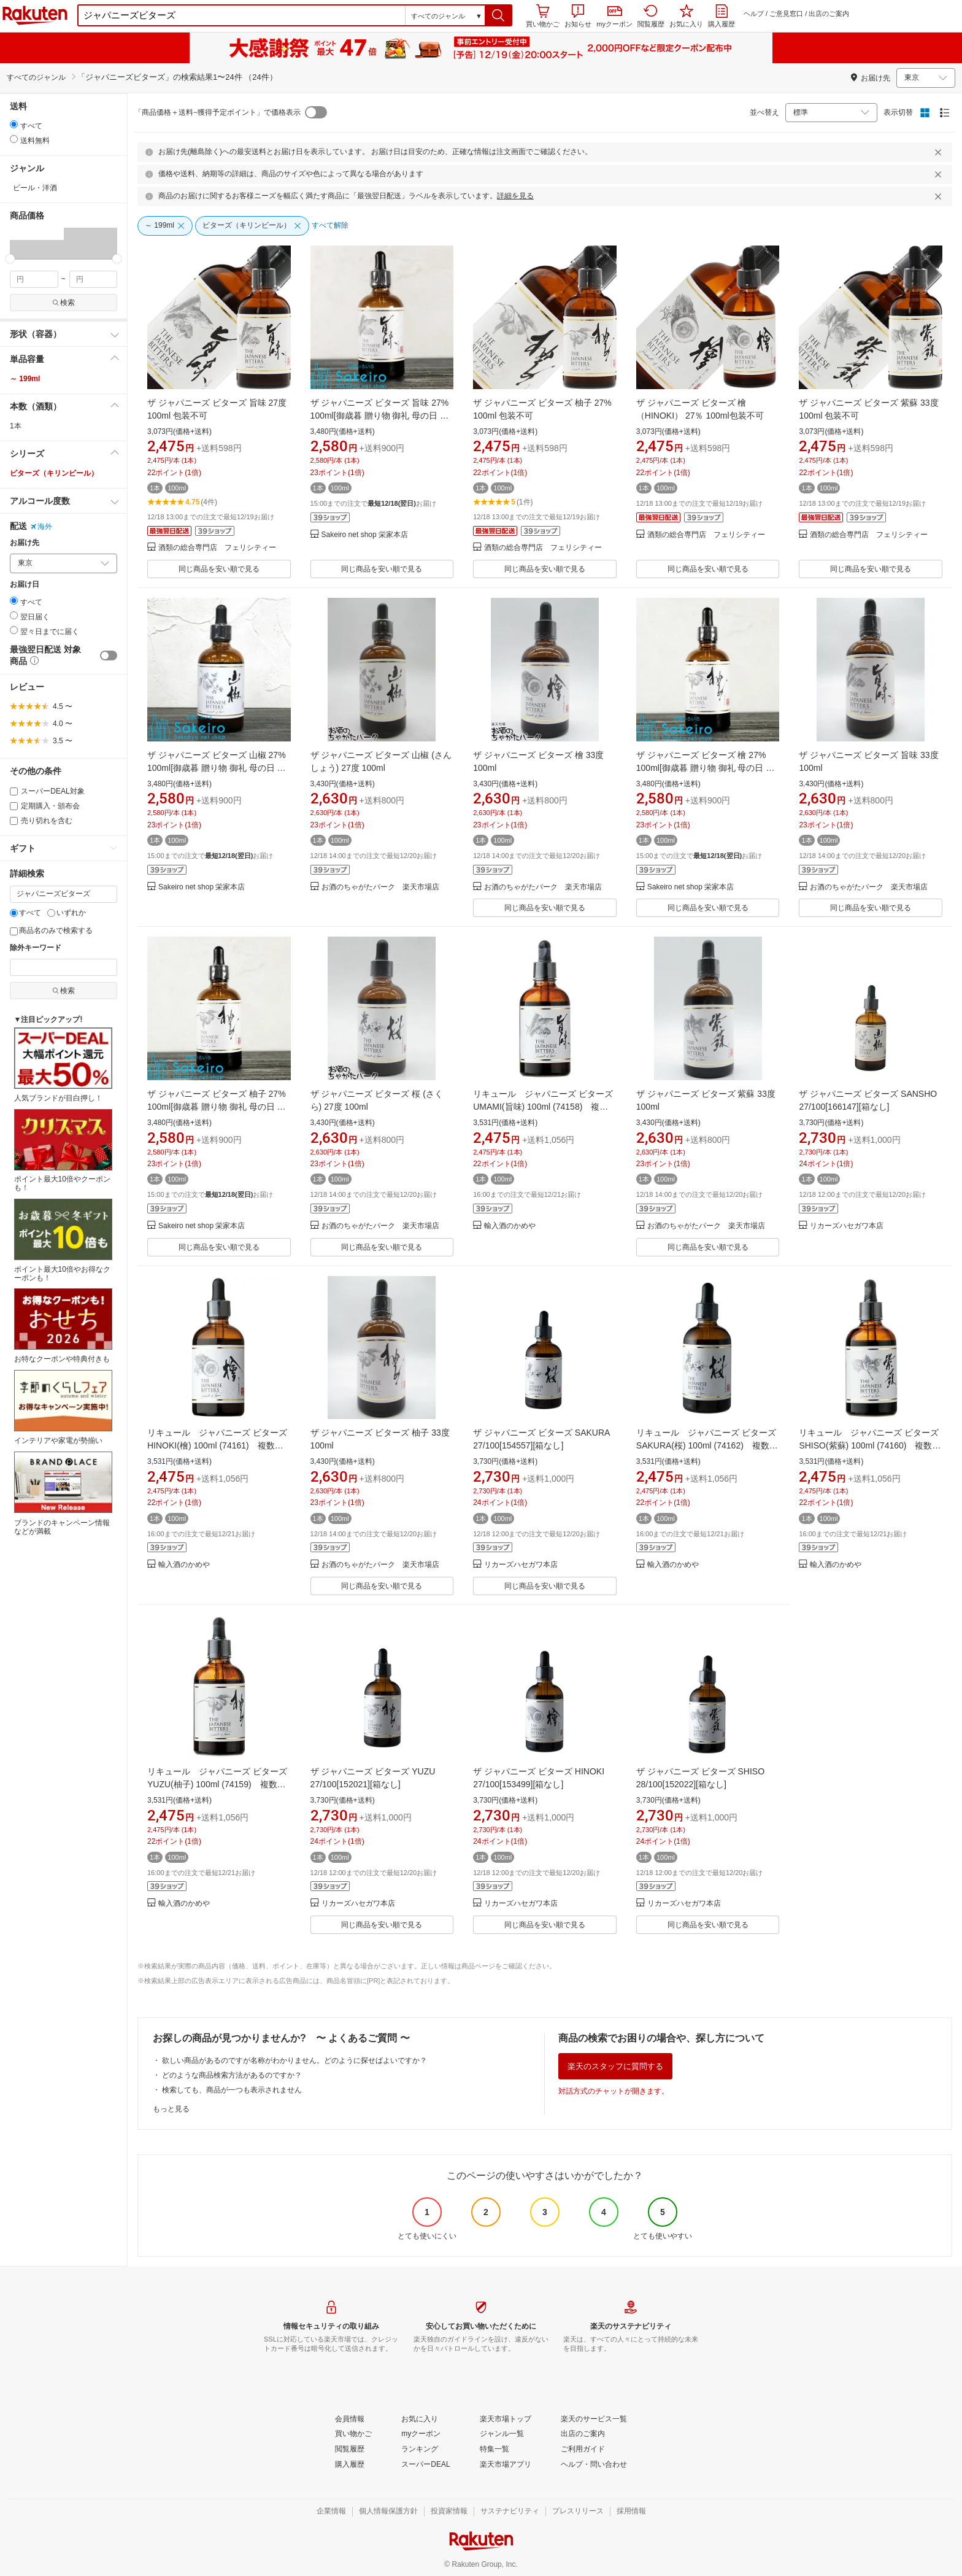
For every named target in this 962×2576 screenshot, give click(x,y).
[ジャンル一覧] (502, 2434)
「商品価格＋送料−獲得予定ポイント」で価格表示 (217, 112)
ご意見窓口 (786, 13)
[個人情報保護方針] (388, 2511)
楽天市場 (34, 15)
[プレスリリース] (578, 2511)
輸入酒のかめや (510, 1226)
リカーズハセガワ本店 (846, 1226)
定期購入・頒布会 (45, 806)
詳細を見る (515, 195)
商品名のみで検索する (51, 930)
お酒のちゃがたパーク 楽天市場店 (380, 887)
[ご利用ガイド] (583, 2449)
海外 (41, 526)
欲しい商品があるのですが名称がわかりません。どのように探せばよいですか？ (294, 2060)
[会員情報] (349, 2419)
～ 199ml (25, 378)
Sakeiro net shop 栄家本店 (364, 535)
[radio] (14, 124)
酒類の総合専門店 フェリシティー (217, 548)
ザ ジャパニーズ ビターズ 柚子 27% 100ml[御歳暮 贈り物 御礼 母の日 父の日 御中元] (216, 1106)
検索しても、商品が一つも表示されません (232, 2090)
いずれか (66, 912)
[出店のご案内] (583, 2434)
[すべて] (14, 913)
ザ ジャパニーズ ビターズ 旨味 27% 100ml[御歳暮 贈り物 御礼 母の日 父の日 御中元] (379, 415)
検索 (63, 302)
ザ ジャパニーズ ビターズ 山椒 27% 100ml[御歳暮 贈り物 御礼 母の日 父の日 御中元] (216, 768)
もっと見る (171, 2109)
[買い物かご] (353, 2434)
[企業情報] (331, 2511)
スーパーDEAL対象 (47, 791)
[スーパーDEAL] (425, 2465)
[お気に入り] (419, 2419)
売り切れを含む (41, 820)
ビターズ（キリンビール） (54, 473)
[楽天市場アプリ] (505, 2465)
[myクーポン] (421, 2434)
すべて (25, 912)
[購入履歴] (349, 2465)
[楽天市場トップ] (505, 2419)
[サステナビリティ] (509, 2511)
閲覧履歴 (650, 16)
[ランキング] (419, 2449)
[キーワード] (63, 894)
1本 (15, 426)
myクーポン (614, 17)
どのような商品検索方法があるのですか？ (232, 2075)
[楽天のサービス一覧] (594, 2419)
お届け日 (24, 585)
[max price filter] (93, 279)
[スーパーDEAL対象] (14, 791)
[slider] (10, 258)
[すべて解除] (330, 226)
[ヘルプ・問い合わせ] (594, 2465)
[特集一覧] (494, 2449)
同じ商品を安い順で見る (219, 569)
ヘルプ (754, 13)
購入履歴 (721, 16)
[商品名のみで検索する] (14, 931)
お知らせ (577, 16)
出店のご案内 (829, 13)
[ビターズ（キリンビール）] (252, 226)
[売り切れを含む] (14, 821)
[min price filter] (34, 279)
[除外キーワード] (63, 967)
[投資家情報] (449, 2511)
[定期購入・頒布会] (14, 806)
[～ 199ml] (165, 226)
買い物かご (543, 16)
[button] (498, 15)
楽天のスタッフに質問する (615, 2066)
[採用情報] (631, 2511)
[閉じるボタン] (940, 152)
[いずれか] (51, 913)
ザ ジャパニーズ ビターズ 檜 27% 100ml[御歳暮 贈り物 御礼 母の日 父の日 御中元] (705, 768)
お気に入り (686, 16)
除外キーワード (35, 948)
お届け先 (24, 543)
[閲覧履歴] (349, 2449)
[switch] (108, 655)
